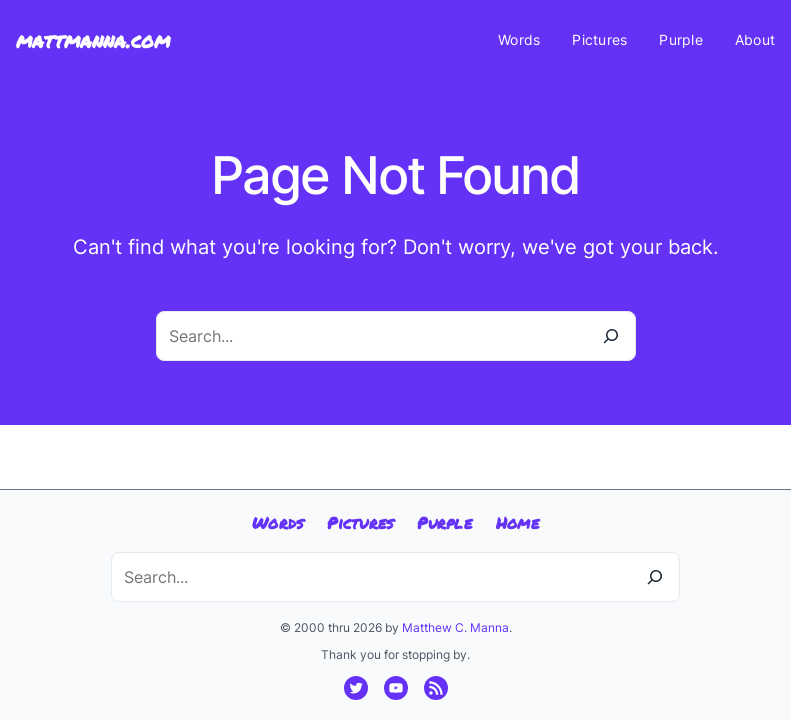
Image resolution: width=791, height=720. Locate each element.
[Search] (611, 336)
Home (517, 522)
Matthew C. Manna (455, 627)
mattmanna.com (93, 40)
